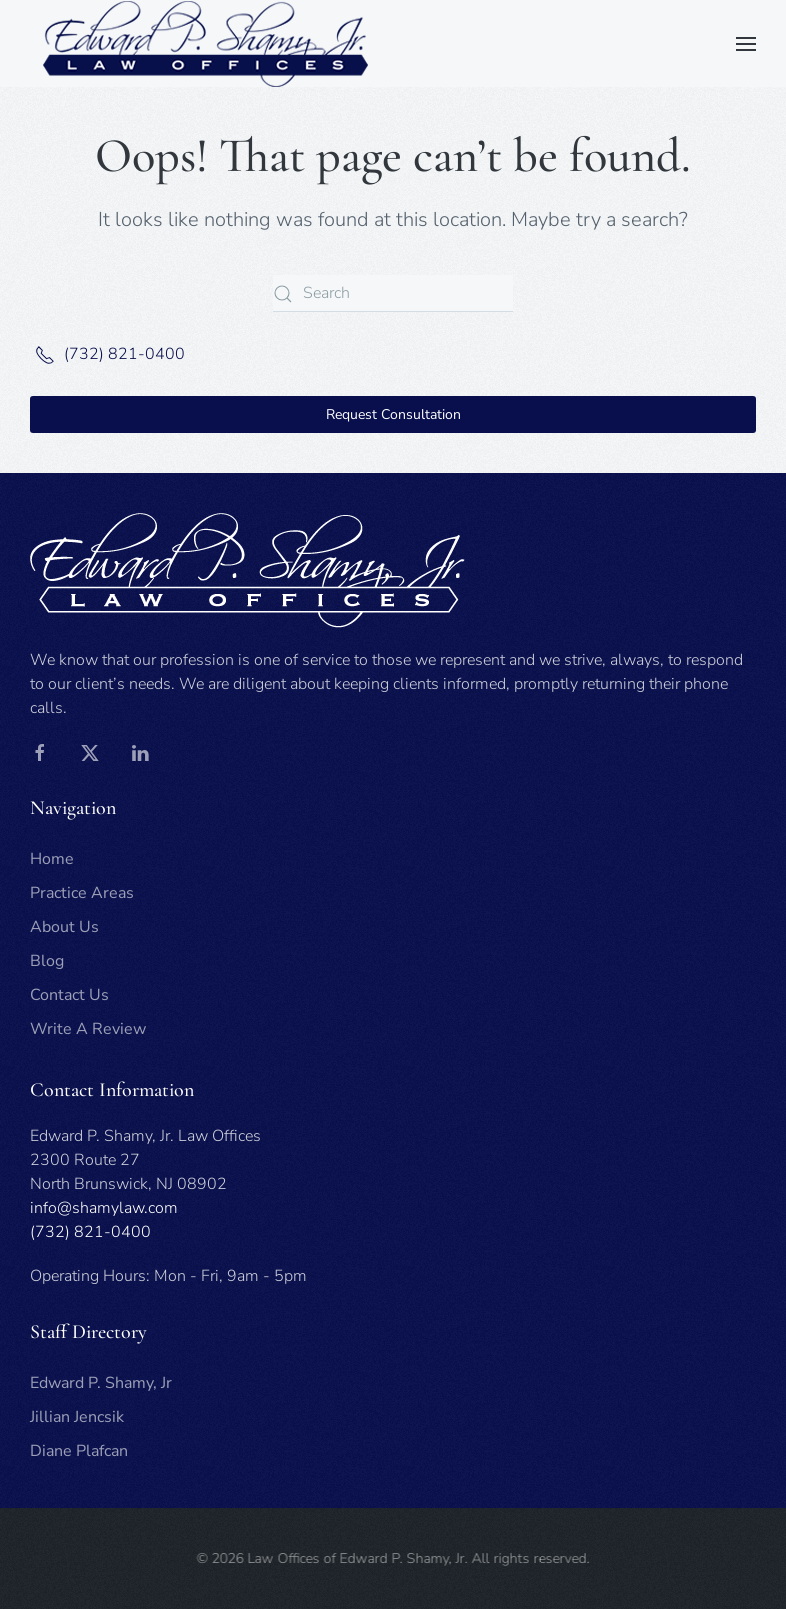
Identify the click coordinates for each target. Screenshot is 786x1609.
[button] (746, 44)
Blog (47, 961)
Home (52, 859)
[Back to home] (205, 43)
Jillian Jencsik (77, 1417)
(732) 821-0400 (107, 354)
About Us (64, 927)
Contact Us (69, 995)
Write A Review (88, 1029)
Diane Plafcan (79, 1451)
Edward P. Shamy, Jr (101, 1383)
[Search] (393, 293)
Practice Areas (82, 893)
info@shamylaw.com (104, 1208)
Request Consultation (393, 414)
